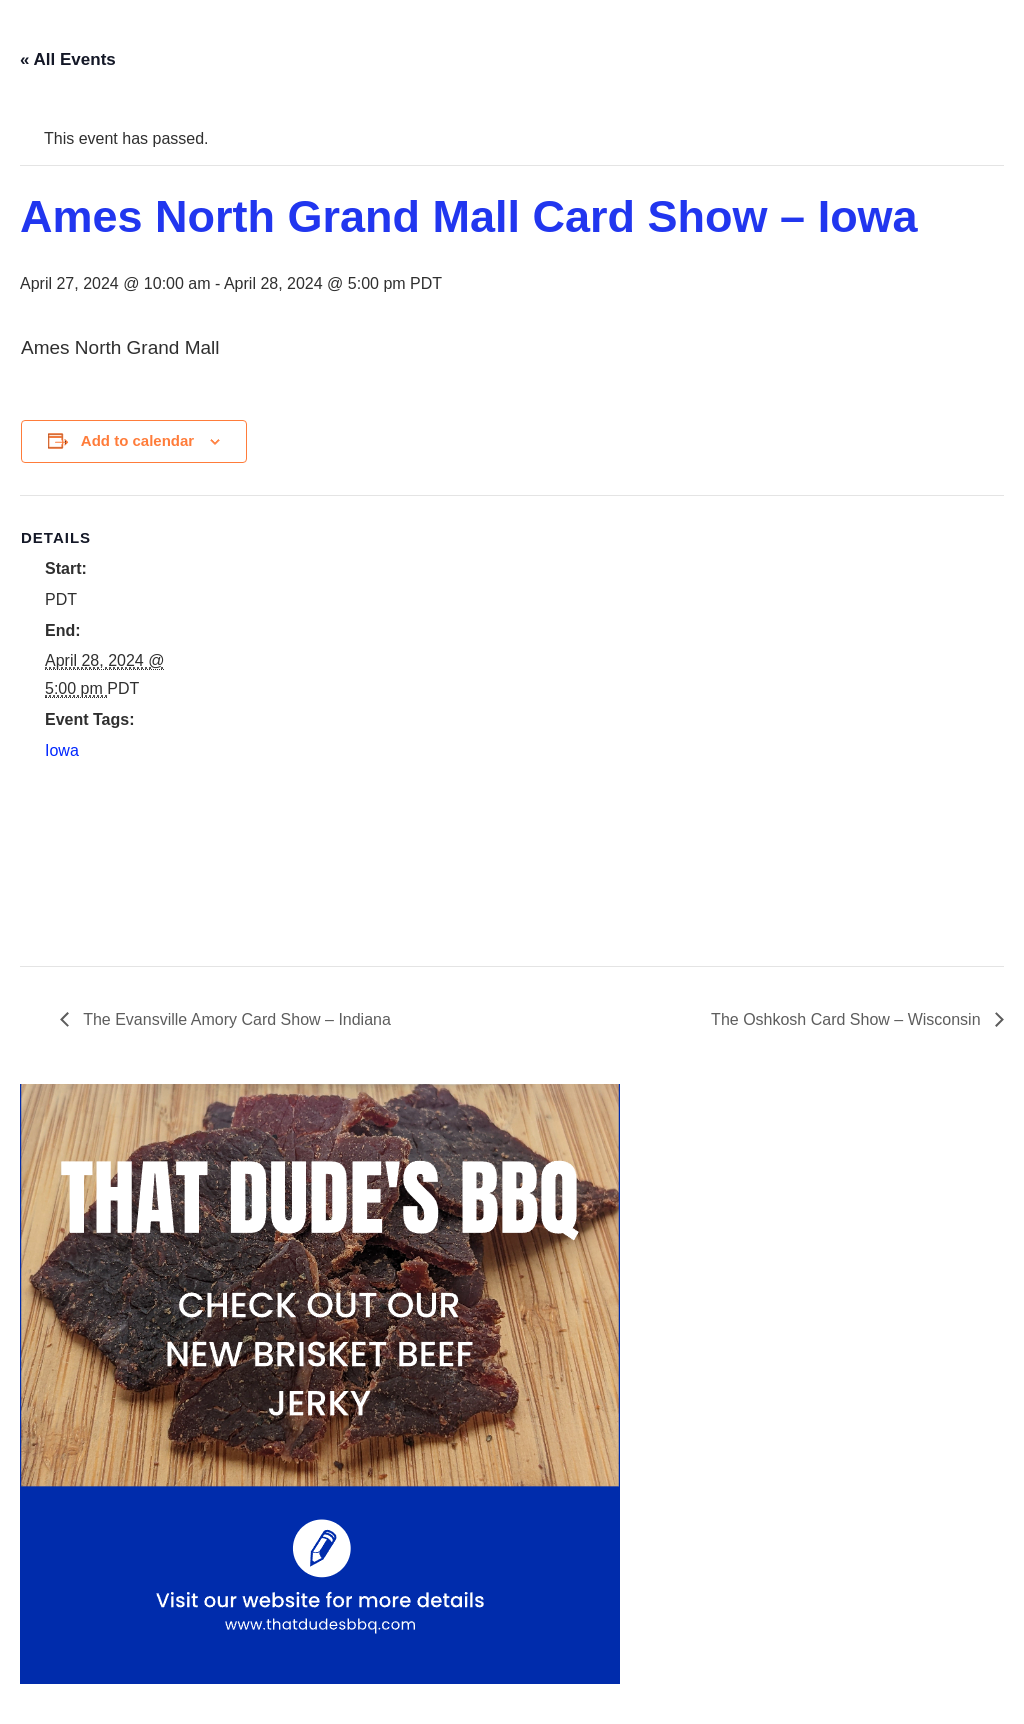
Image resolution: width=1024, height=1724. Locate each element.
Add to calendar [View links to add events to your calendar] (137, 440)
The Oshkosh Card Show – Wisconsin (848, 1019)
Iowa (62, 750)
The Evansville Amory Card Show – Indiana (235, 1019)
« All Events (68, 59)
